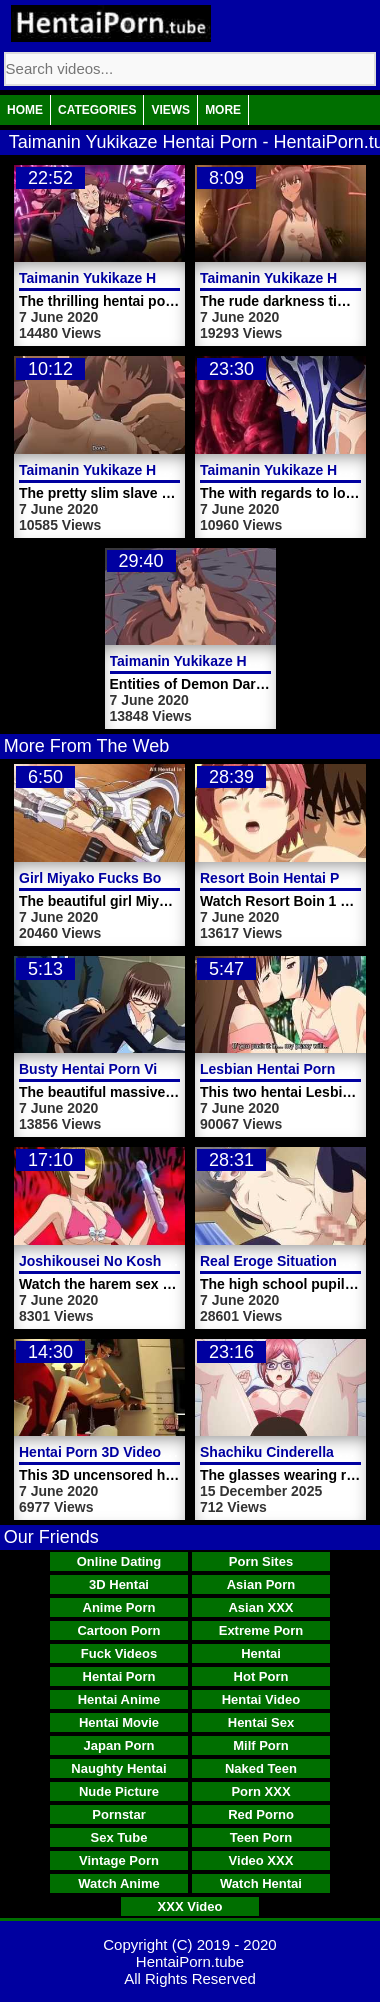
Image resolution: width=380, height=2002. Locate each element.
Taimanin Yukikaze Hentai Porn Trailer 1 (150, 470)
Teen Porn (261, 1837)
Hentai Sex (261, 1722)
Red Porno (261, 1814)
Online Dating (119, 1561)
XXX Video (190, 1906)
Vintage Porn (119, 1860)
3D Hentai (119, 1584)
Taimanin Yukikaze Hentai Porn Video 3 (148, 278)
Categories (97, 110)
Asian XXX (260, 1607)
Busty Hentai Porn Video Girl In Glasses (151, 1069)
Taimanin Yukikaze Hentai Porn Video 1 (239, 661)
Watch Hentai (261, 1883)
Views (170, 110)
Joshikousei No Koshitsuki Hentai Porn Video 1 (176, 1261)
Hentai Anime (119, 1699)
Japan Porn (119, 1745)
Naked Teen (261, 1768)
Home (25, 110)
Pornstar (118, 1814)
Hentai (261, 1653)
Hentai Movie (119, 1722)
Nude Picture (119, 1791)
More (223, 110)
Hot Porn (261, 1676)
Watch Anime (118, 1883)
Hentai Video (261, 1699)
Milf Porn (261, 1745)
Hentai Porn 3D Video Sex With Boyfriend (156, 1452)
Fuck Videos (119, 1653)
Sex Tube (119, 1837)
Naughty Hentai (118, 1768)
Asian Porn (261, 1584)
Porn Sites (261, 1561)
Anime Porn (119, 1607)
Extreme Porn (261, 1630)
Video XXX (261, 1860)
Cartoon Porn (118, 1630)
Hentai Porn (119, 1676)
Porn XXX (260, 1791)
